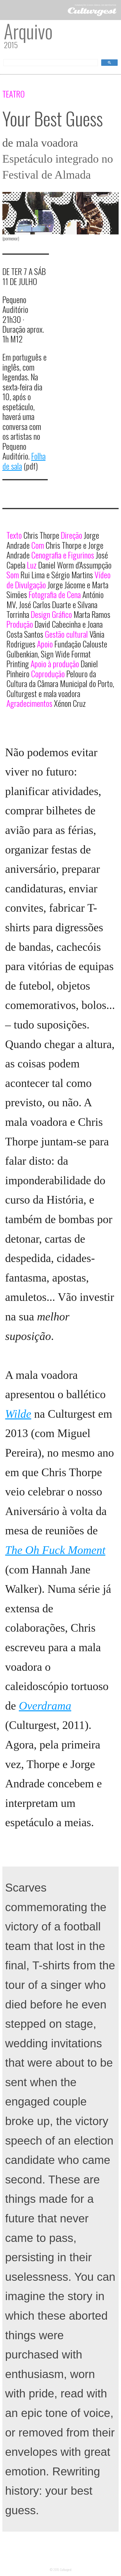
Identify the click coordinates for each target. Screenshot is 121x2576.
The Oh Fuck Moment (55, 1550)
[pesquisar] (50, 63)
